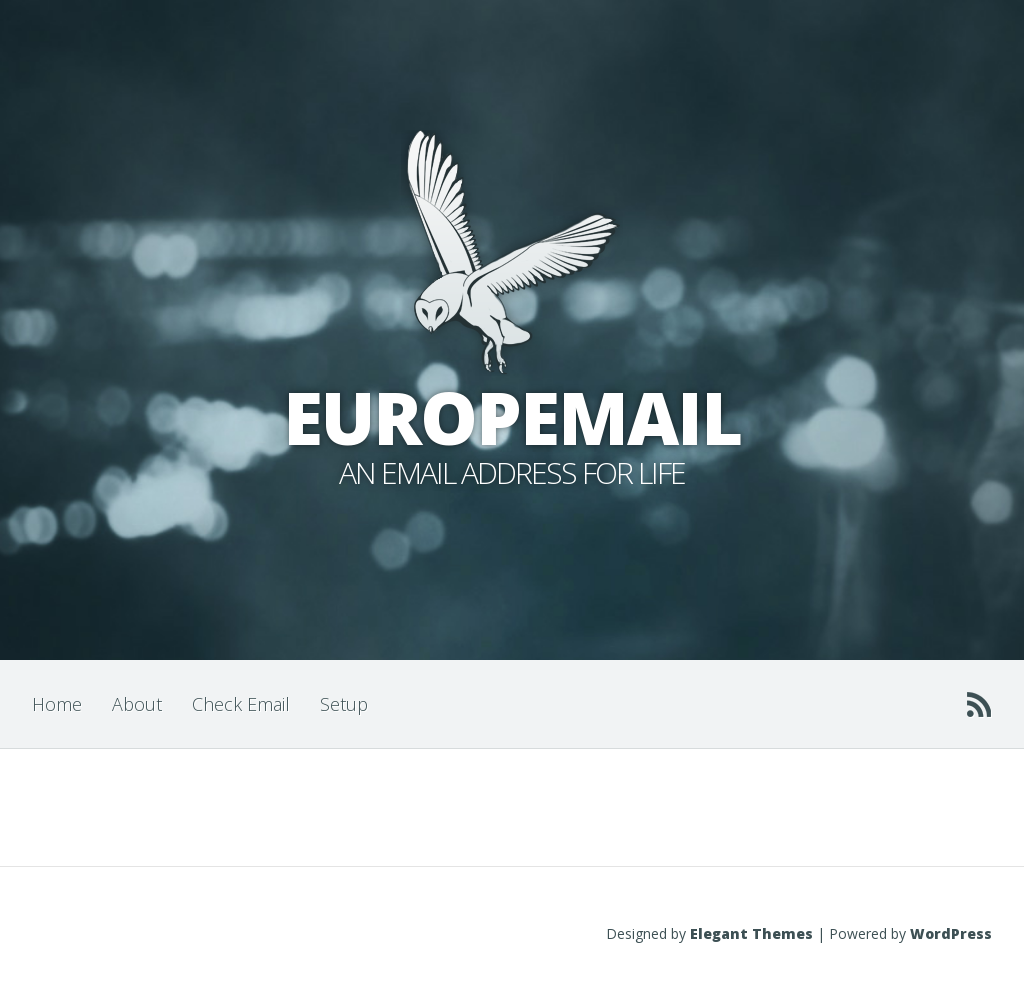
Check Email (241, 704)
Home (57, 704)
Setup (344, 704)
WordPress (951, 933)
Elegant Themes (751, 933)
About (137, 704)
